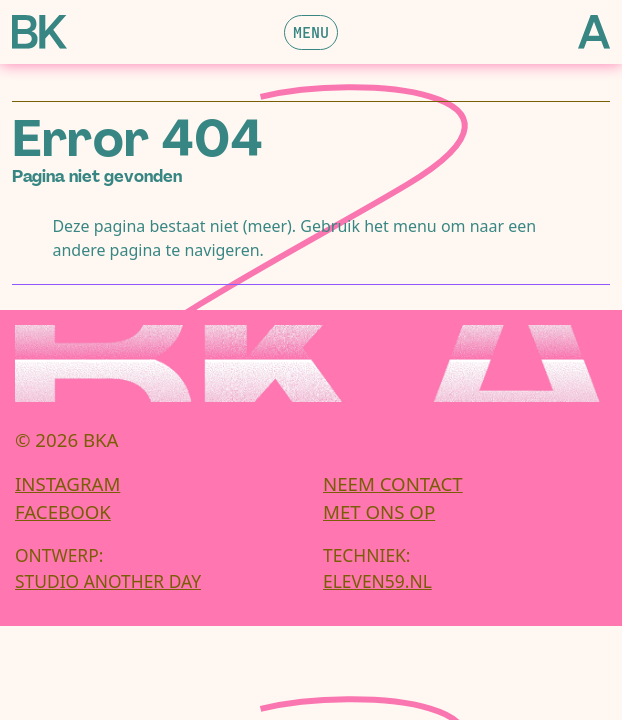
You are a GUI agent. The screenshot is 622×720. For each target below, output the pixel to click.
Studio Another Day (108, 581)
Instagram (67, 483)
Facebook (63, 511)
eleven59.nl (377, 581)
